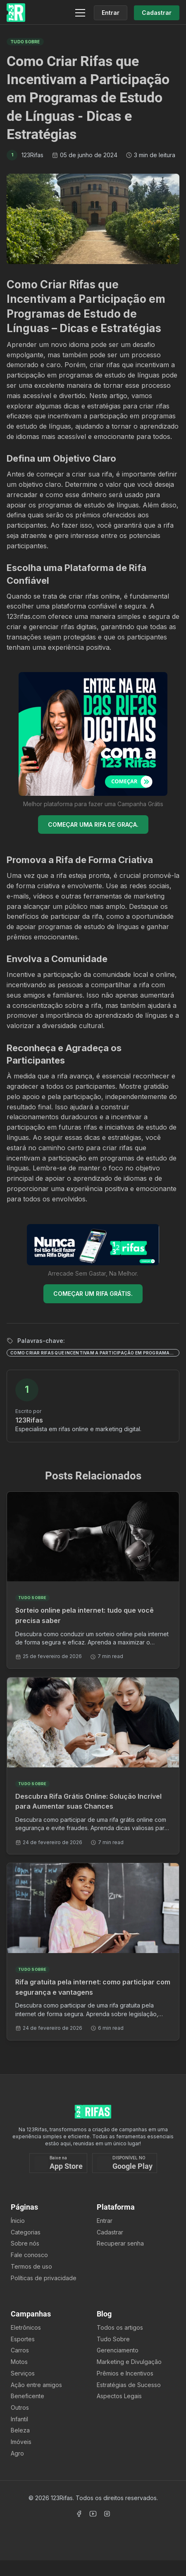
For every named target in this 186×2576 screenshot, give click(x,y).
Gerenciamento (117, 2350)
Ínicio (18, 2220)
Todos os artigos (120, 2327)
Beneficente (27, 2395)
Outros (20, 2407)
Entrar (104, 2220)
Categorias (26, 2232)
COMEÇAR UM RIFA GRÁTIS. (93, 1293)
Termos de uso (31, 2266)
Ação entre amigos (36, 2384)
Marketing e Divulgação (129, 2361)
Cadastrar (110, 2232)
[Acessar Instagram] (107, 2514)
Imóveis (21, 2441)
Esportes (23, 2338)
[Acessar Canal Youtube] (93, 2514)
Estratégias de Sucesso (129, 2384)
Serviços (23, 2373)
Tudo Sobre (113, 2338)
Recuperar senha (120, 2243)
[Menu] (80, 13)
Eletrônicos (26, 2327)
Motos (19, 2361)
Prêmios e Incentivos (125, 2373)
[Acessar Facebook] (79, 2514)
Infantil (19, 2419)
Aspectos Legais (119, 2395)
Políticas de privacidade (43, 2277)
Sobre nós (25, 2243)
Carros (20, 2350)
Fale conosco (29, 2254)
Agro (17, 2453)
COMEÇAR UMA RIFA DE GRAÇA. (93, 824)
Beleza (20, 2430)
